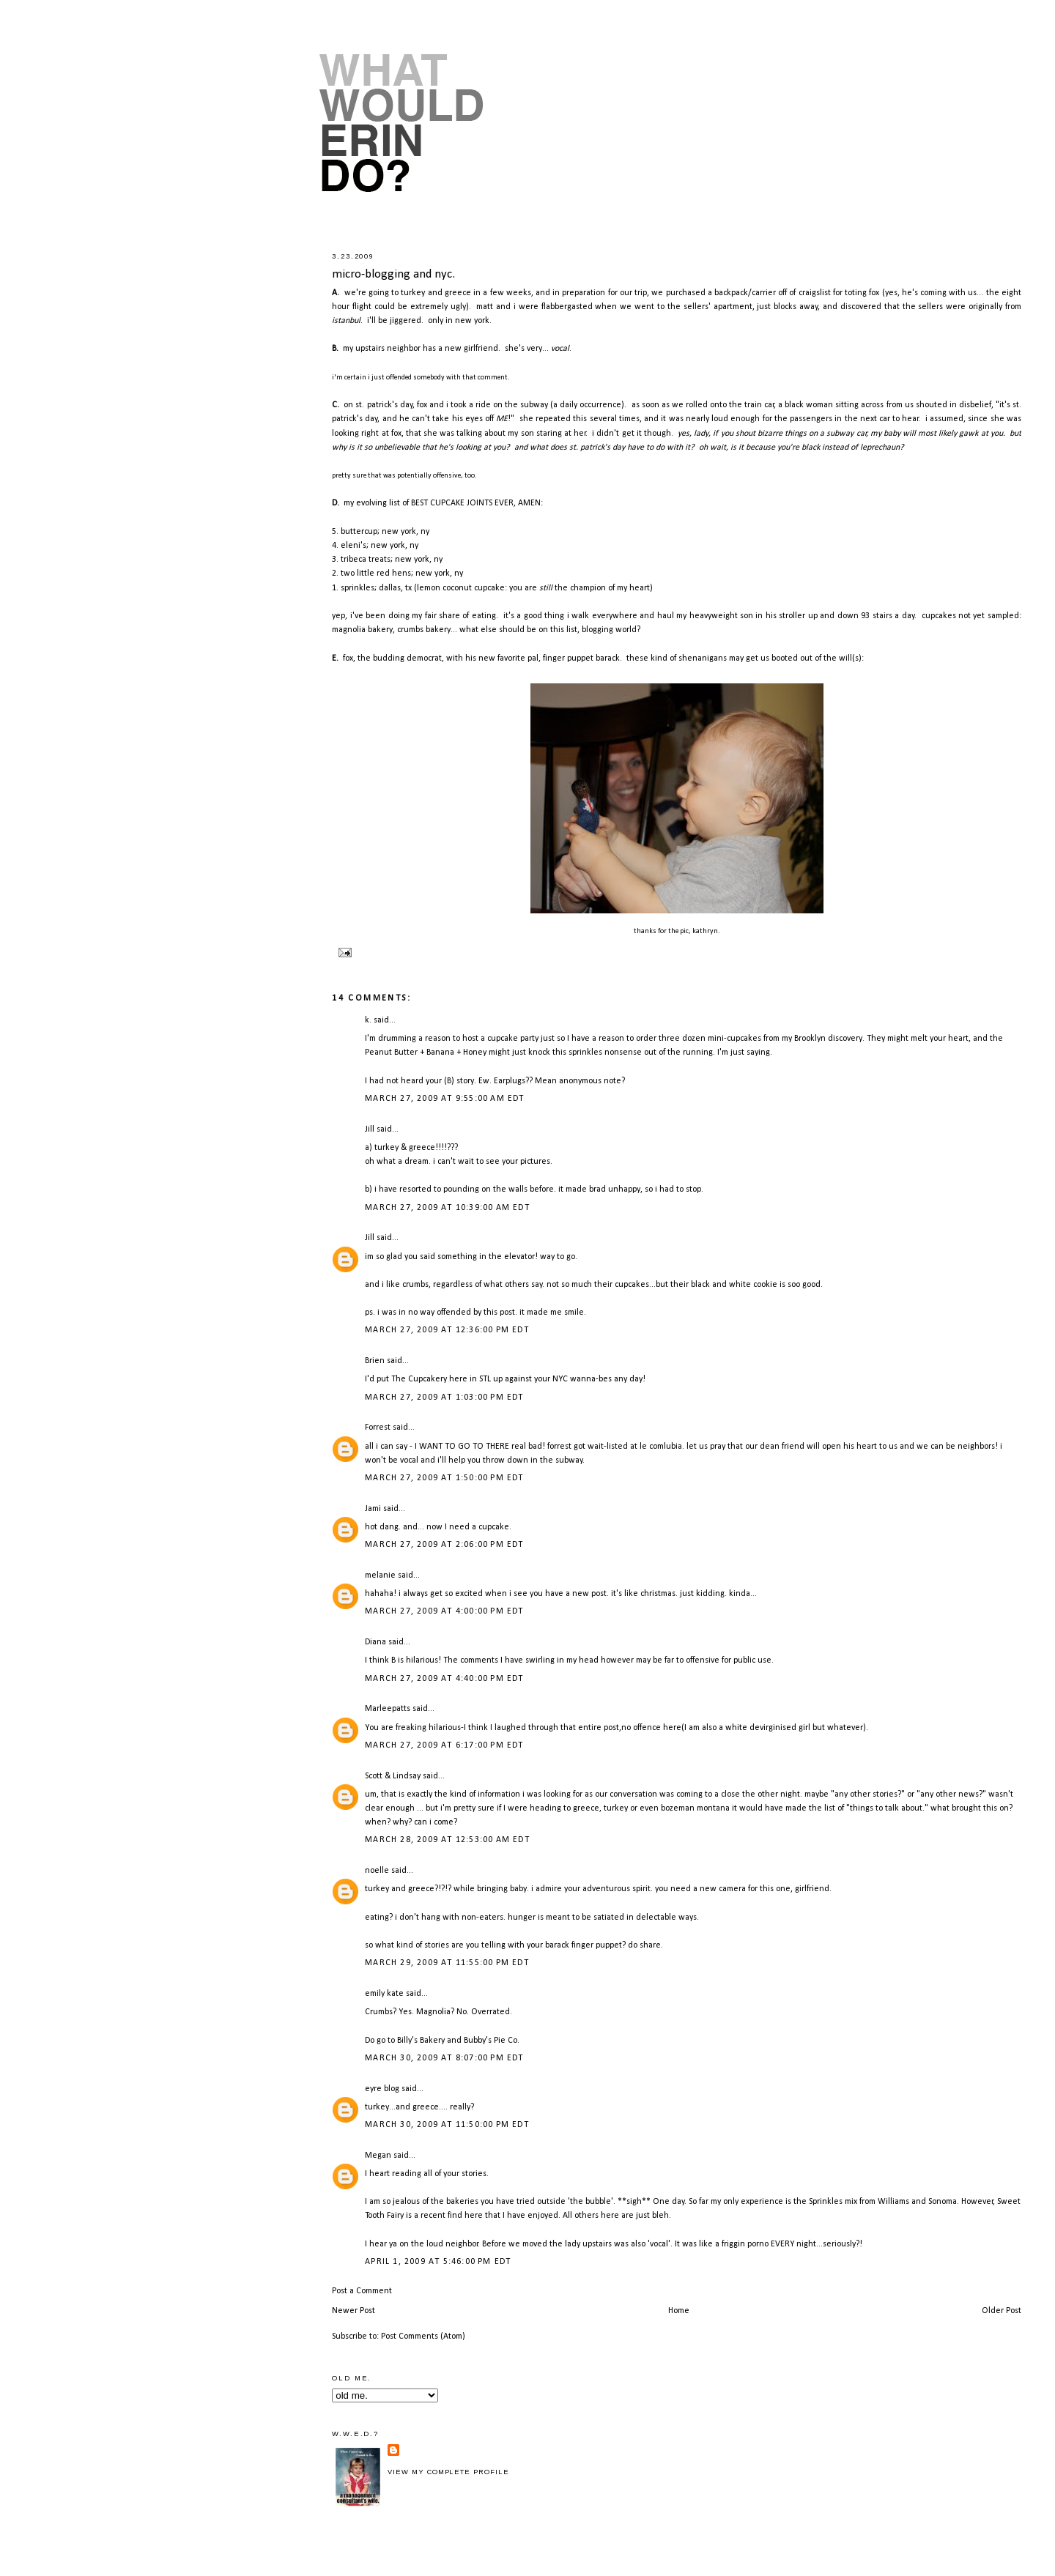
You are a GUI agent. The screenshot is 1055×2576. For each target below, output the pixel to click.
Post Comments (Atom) (423, 2336)
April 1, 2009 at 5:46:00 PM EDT (438, 2261)
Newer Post (353, 2310)
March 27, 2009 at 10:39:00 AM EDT (447, 1207)
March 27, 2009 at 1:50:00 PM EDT (444, 1478)
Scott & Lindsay (393, 1776)
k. (368, 1020)
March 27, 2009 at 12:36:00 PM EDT (447, 1330)
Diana (375, 1642)
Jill (369, 1129)
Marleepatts (387, 1708)
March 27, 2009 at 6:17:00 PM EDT (444, 1745)
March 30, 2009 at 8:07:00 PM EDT (444, 2058)
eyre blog (382, 2089)
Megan (378, 2155)
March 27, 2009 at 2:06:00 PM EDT (444, 1544)
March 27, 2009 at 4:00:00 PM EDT (444, 1611)
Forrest (377, 1427)
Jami (373, 1508)
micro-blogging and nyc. (393, 274)
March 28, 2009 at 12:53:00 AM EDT (447, 1840)
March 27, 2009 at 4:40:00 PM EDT (444, 1678)
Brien (375, 1360)
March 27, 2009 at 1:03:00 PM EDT (444, 1397)
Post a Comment (362, 2291)
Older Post (1001, 2310)
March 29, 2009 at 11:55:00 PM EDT (447, 1963)
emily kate (384, 1993)
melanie (380, 1575)
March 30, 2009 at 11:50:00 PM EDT (447, 2124)
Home (678, 2310)
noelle (377, 1870)
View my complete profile (448, 2472)
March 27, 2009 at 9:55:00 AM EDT (444, 1098)
